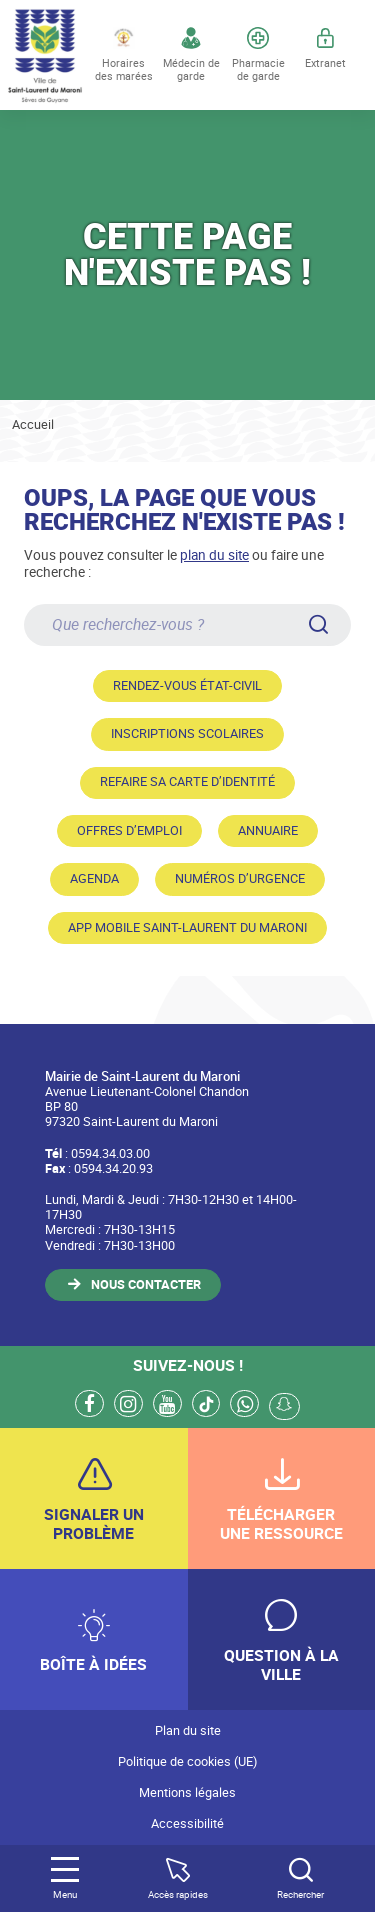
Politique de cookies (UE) (187, 1761)
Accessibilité (187, 1823)
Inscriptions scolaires (187, 733)
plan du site (214, 554)
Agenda (94, 878)
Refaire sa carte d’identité (187, 781)
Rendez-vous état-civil (187, 685)
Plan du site (188, 1730)
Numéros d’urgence (240, 878)
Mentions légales (187, 1792)
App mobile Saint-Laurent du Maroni (187, 927)
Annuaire (268, 830)
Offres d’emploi (129, 830)
